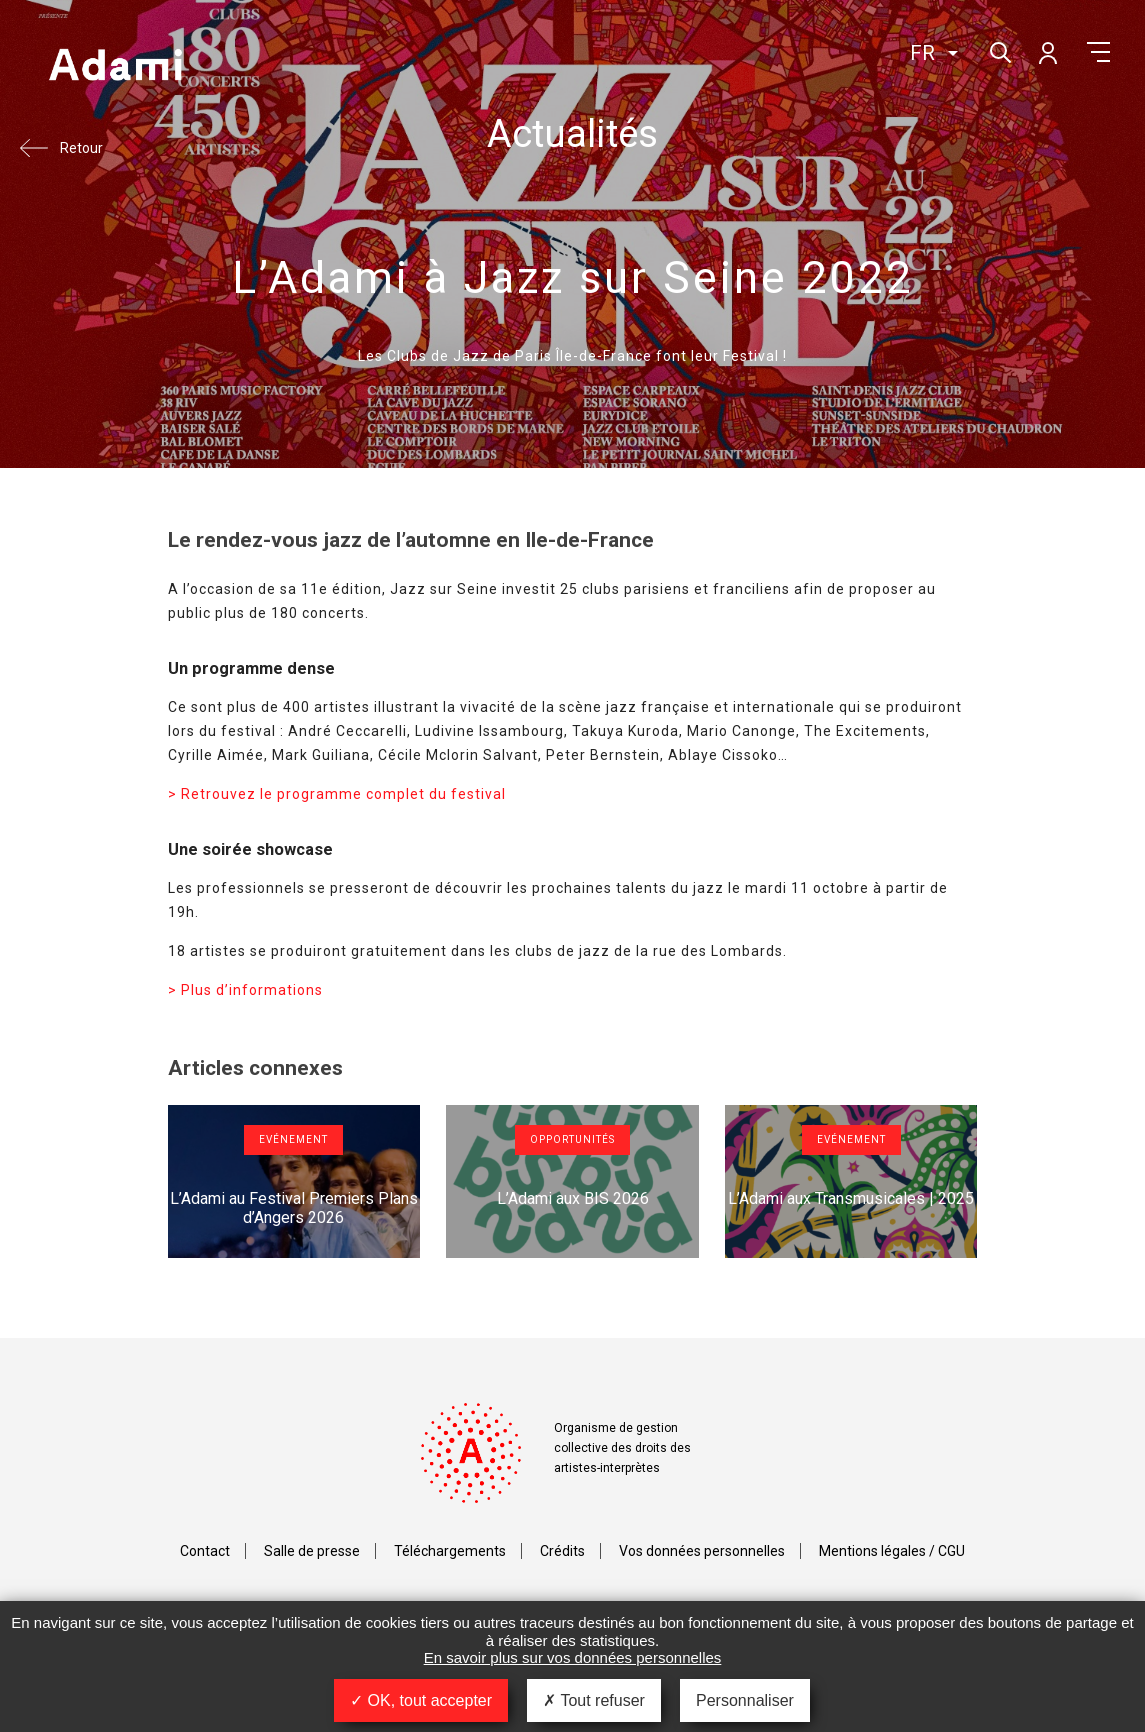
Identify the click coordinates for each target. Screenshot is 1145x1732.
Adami (115, 67)
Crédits (562, 1551)
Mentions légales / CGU (892, 1551)
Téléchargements (450, 1551)
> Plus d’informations (245, 990)
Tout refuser (594, 1700)
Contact (205, 1551)
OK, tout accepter (421, 1700)
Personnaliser (745, 1700)
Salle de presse (312, 1551)
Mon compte (1047, 52)
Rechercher (998, 50)
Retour (81, 148)
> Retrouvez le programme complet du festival (337, 794)
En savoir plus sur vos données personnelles (573, 1657)
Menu (1098, 52)
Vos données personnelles (702, 1551)
